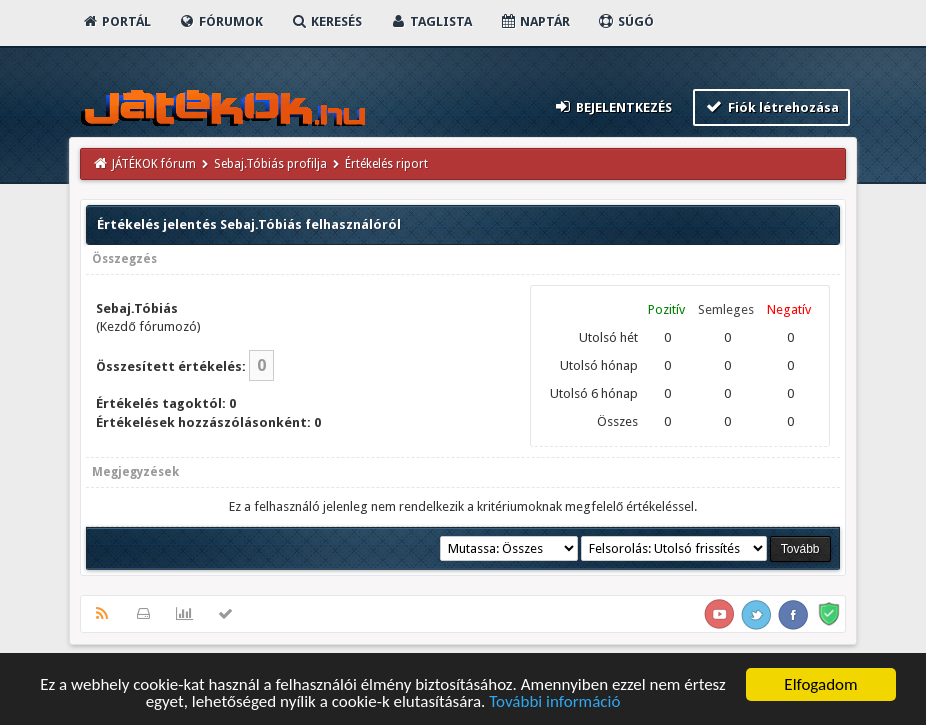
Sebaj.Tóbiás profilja (270, 164)
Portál (116, 21)
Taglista (430, 21)
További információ (554, 704)
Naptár (534, 21)
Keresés (326, 21)
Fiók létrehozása (771, 106)
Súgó (625, 21)
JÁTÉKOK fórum (154, 164)
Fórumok (220, 21)
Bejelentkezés (612, 106)
